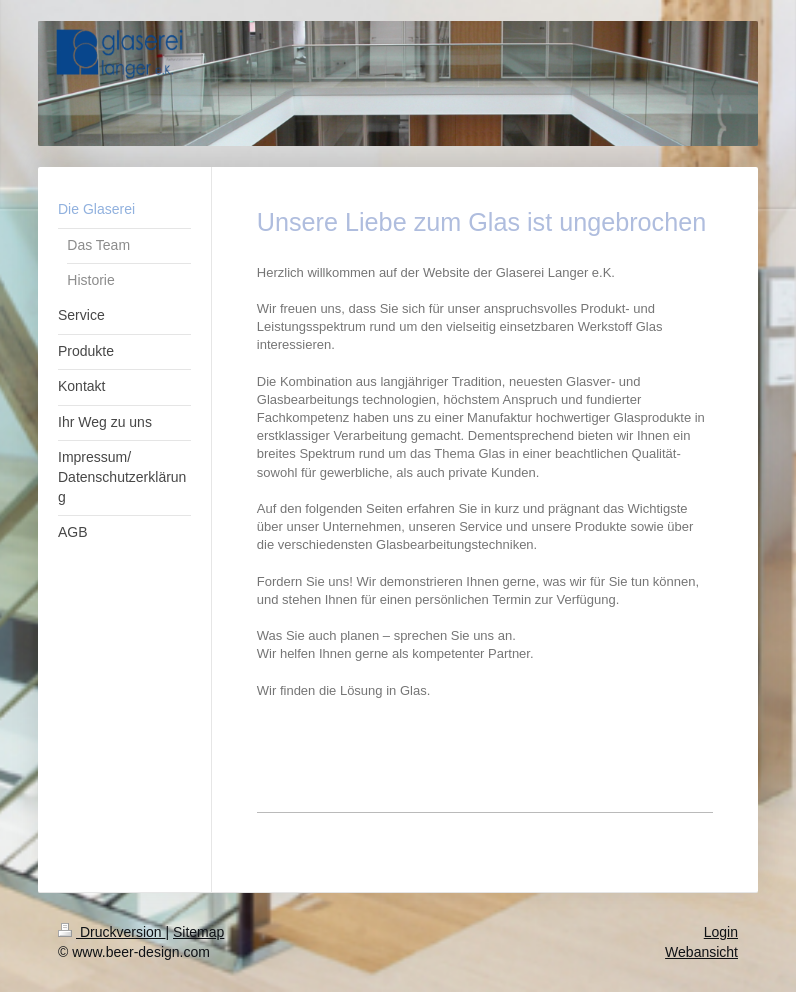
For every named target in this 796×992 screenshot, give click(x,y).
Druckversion (111, 932)
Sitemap (198, 932)
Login (721, 932)
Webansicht (701, 952)
